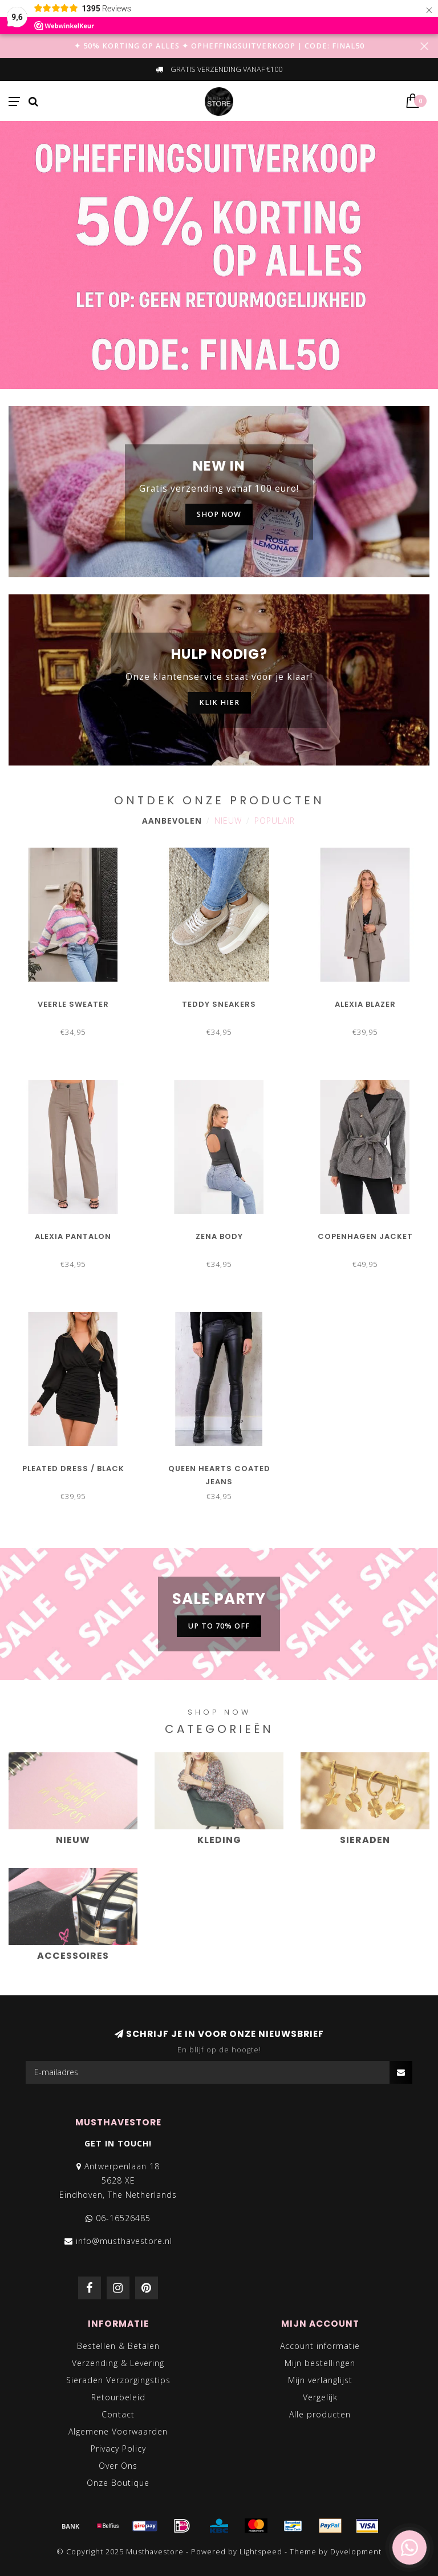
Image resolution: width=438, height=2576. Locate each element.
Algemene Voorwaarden (118, 2431)
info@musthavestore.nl (124, 2240)
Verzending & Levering (118, 2363)
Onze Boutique (118, 2482)
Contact (118, 2414)
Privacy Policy (118, 2448)
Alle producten (320, 2414)
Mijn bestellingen (320, 2363)
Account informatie (320, 2345)
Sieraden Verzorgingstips (118, 2380)
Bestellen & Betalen (118, 2345)
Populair (274, 820)
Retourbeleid (118, 2397)
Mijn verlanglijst (320, 2380)
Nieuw (228, 820)
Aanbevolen (172, 820)
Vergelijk (320, 2397)
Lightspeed (261, 2552)
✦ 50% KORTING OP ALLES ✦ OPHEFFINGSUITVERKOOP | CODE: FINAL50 (219, 46)
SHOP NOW (219, 514)
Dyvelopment (356, 2552)
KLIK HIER (219, 702)
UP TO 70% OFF (219, 1626)
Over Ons (118, 2465)
